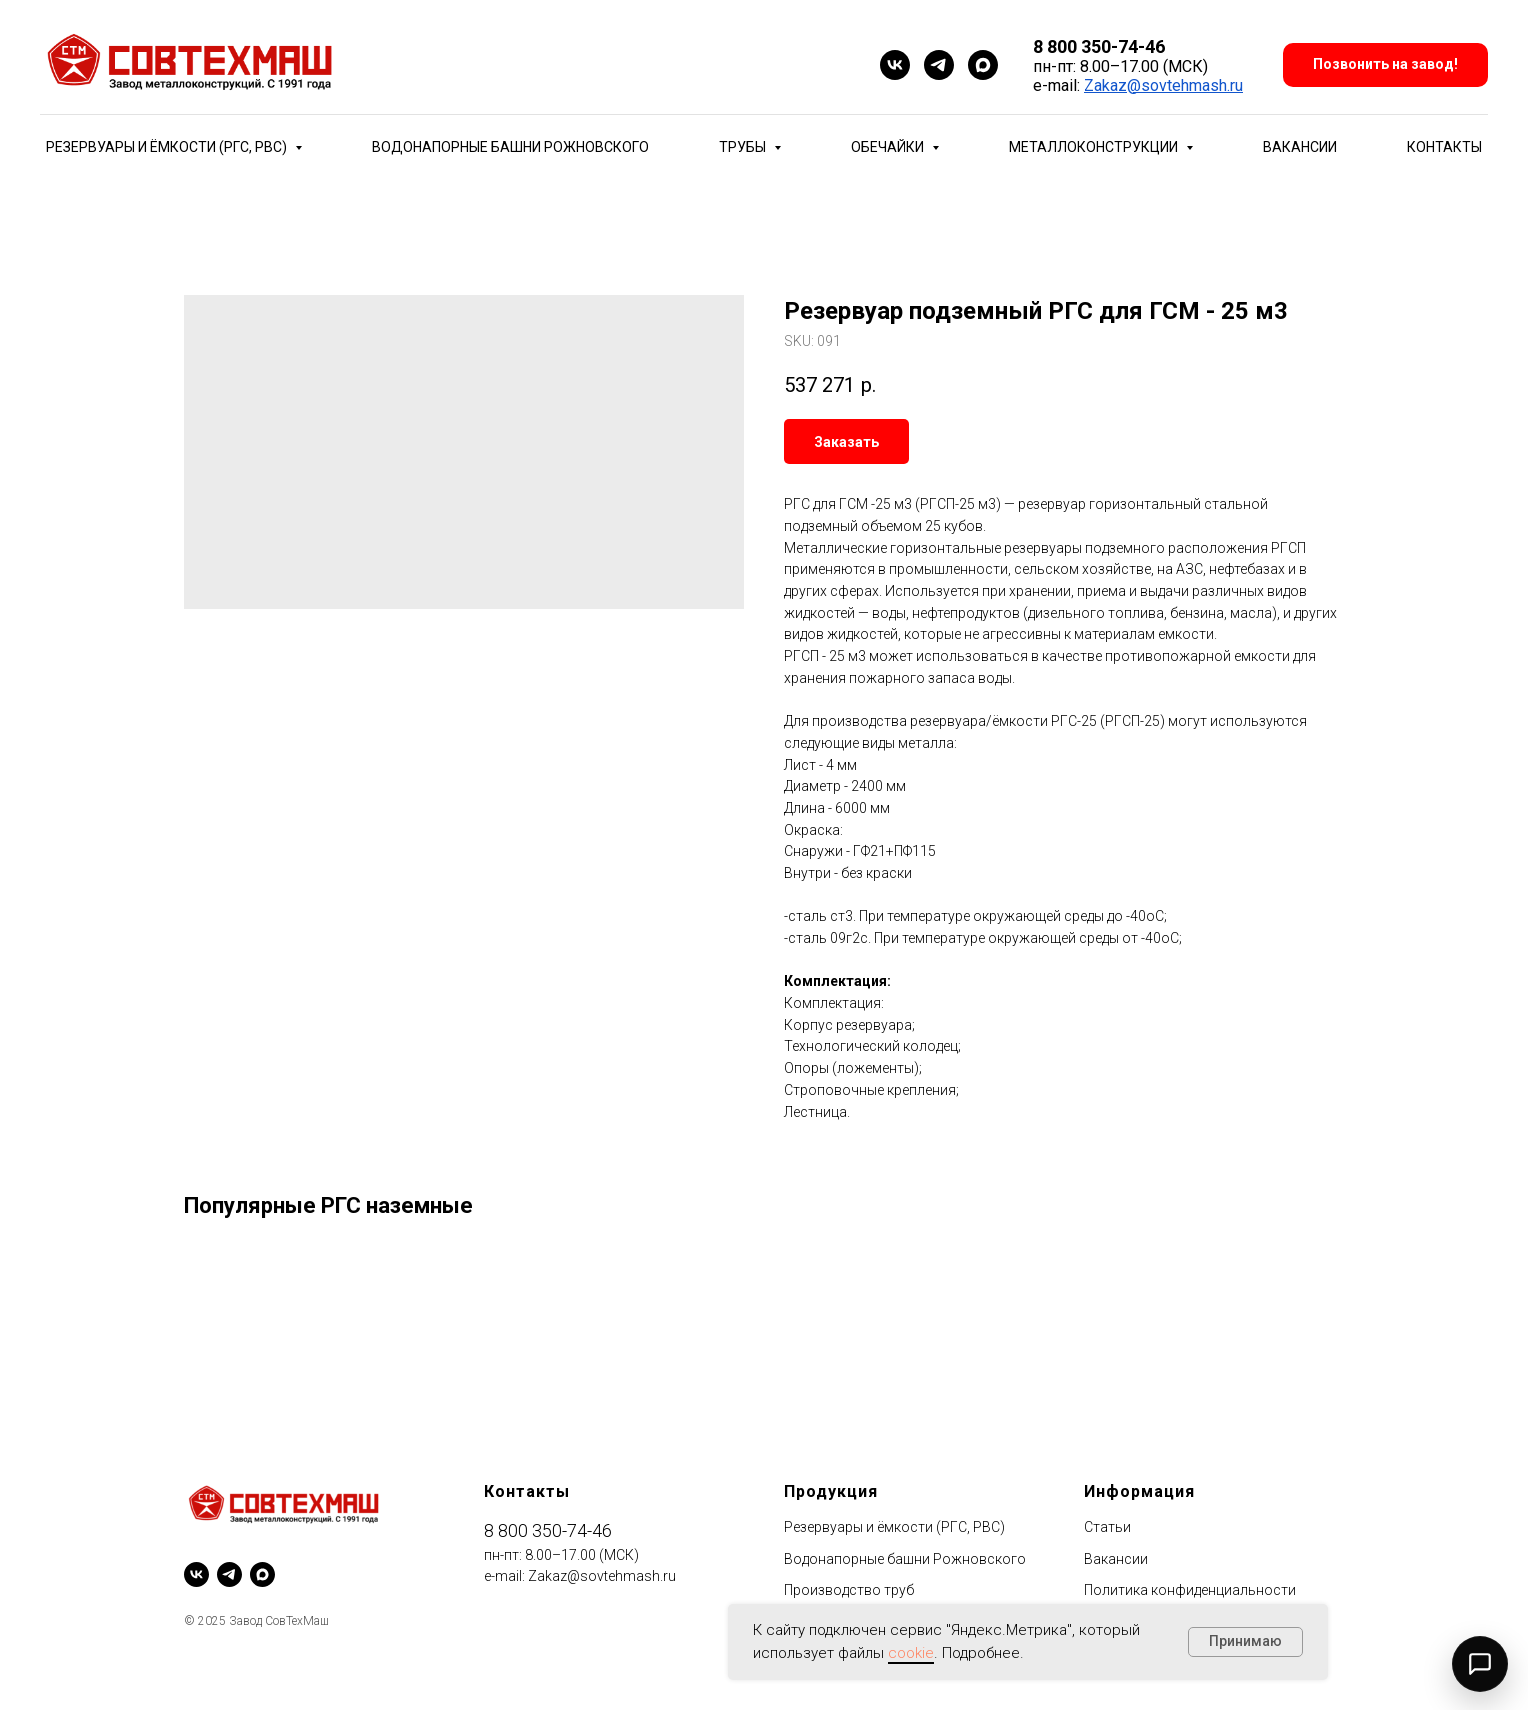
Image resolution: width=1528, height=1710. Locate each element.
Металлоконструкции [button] (1095, 147)
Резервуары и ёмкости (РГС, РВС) (894, 1527)
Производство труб (849, 1590)
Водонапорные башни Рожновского (510, 147)
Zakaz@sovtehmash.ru (1163, 85)
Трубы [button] (744, 147)
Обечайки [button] (889, 147)
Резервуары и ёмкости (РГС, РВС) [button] (168, 147)
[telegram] (939, 65)
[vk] (895, 65)
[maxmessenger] (983, 65)
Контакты (1444, 147)
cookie (911, 1653)
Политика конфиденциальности (1190, 1590)
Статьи (1107, 1527)
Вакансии (1300, 147)
